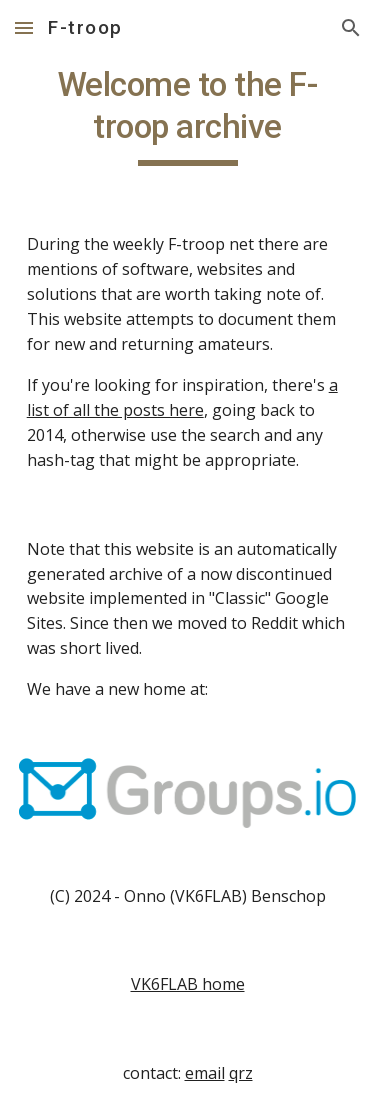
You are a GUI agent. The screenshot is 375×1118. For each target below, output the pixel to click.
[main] (188, 115)
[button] (24, 27)
